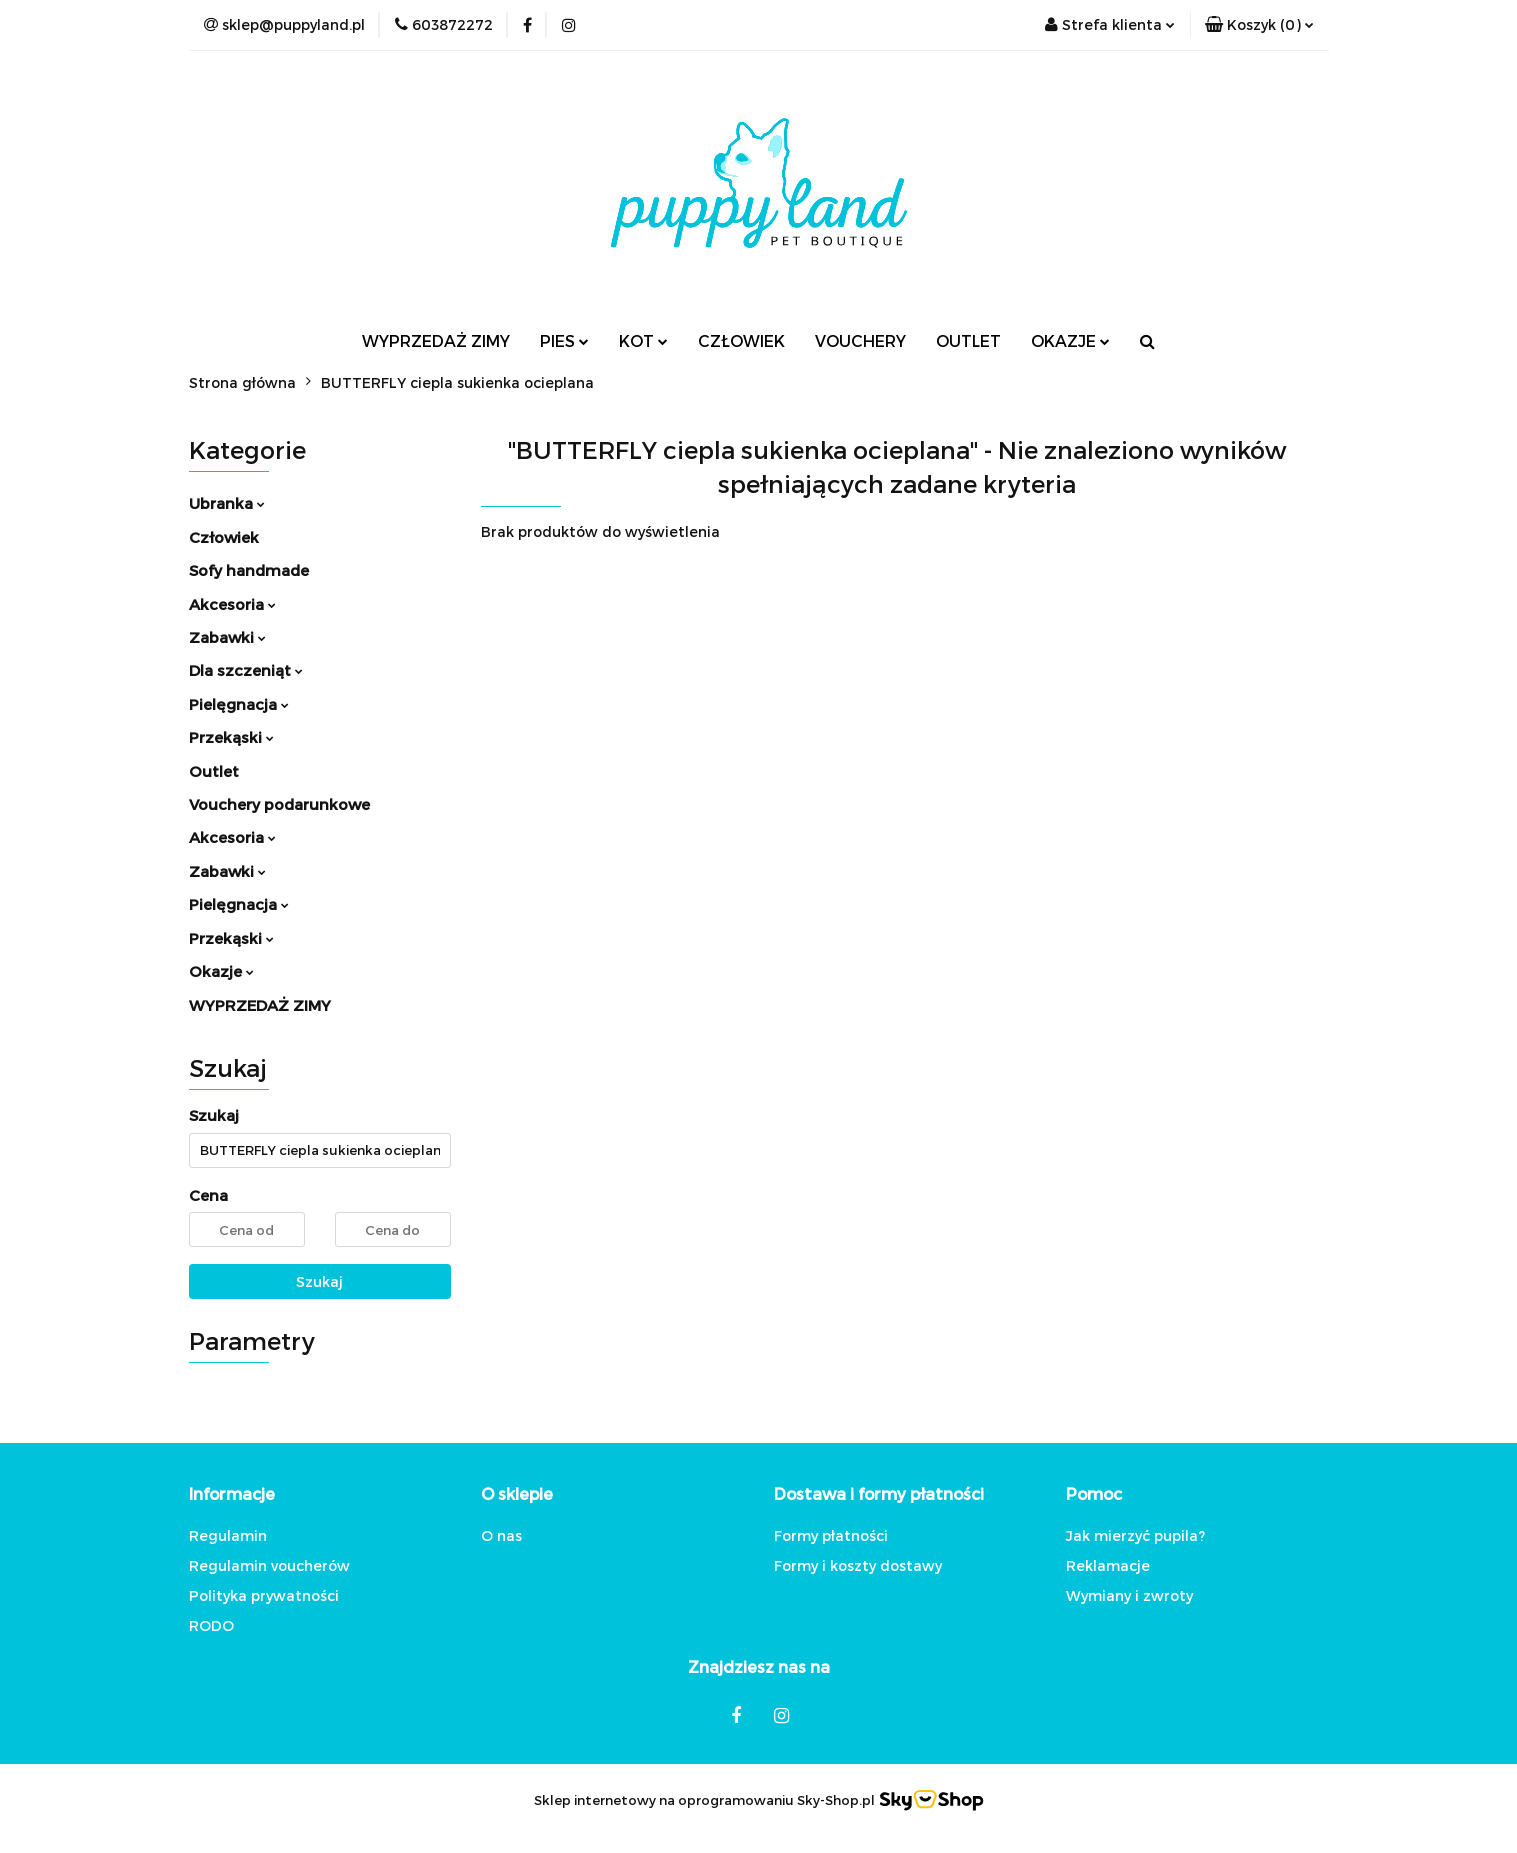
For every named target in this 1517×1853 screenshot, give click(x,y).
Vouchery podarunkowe (279, 804)
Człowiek (224, 537)
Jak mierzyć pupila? (1135, 1535)
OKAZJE (1070, 340)
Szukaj (319, 1281)
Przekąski (231, 737)
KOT (643, 340)
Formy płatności (831, 1535)
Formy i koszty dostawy (858, 1565)
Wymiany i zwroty (1129, 1595)
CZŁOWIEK (741, 340)
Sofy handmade (249, 570)
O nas (501, 1535)
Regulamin (228, 1535)
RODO (211, 1625)
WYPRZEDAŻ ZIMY (436, 340)
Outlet (214, 771)
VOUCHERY (860, 340)
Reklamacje (1108, 1565)
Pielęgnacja (239, 704)
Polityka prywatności (264, 1595)
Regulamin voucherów (269, 1565)
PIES (564, 340)
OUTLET (968, 340)
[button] (1259, 25)
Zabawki (227, 637)
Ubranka (227, 503)
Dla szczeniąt (246, 670)
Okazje (221, 971)
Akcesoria (232, 604)
